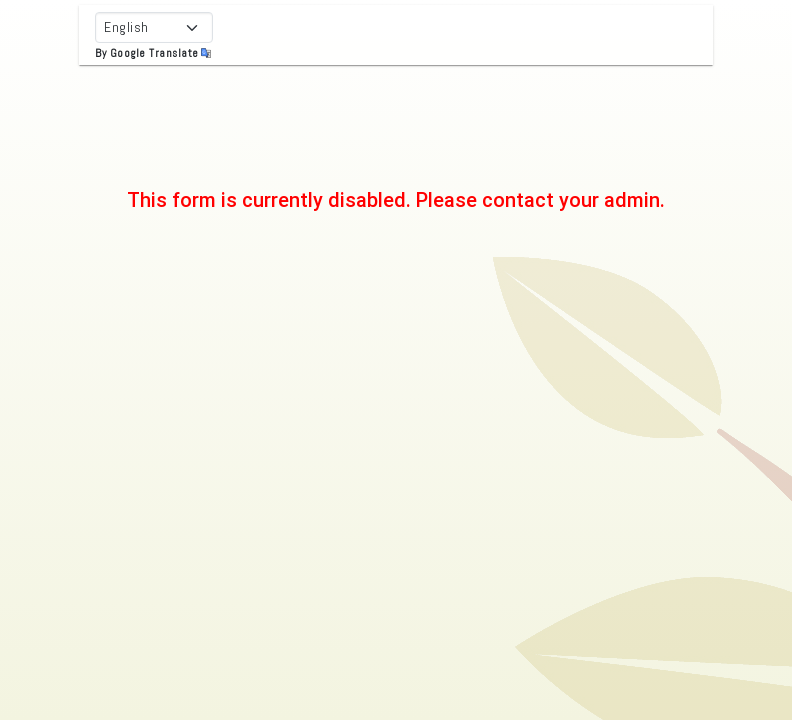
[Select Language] (154, 27)
